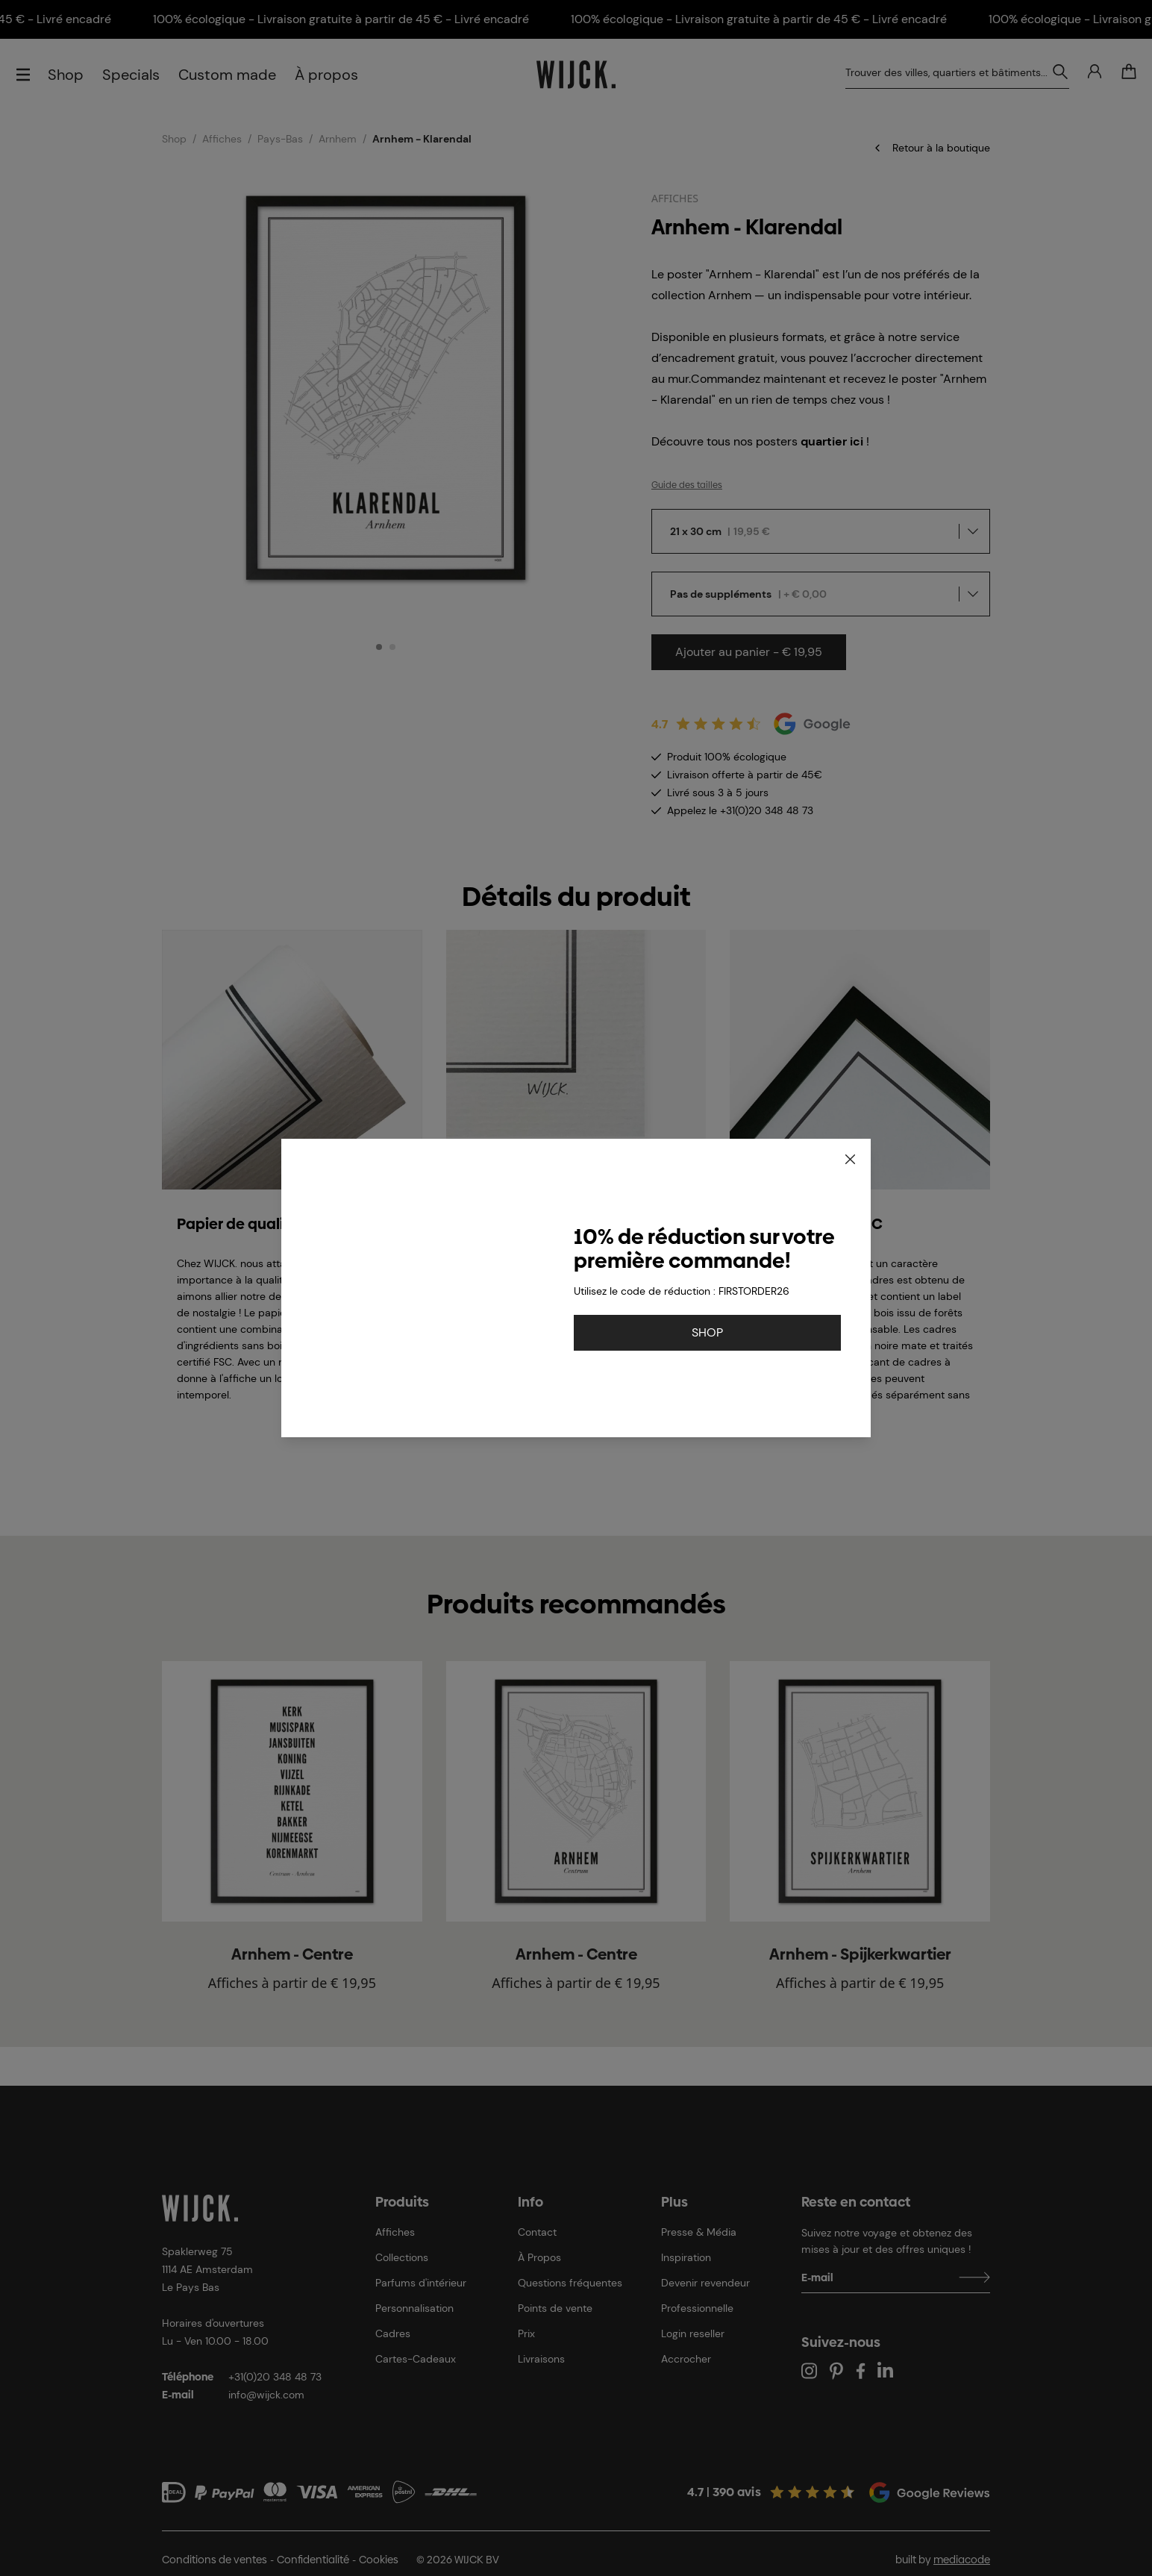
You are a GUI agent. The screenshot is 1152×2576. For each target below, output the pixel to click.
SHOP (707, 1332)
